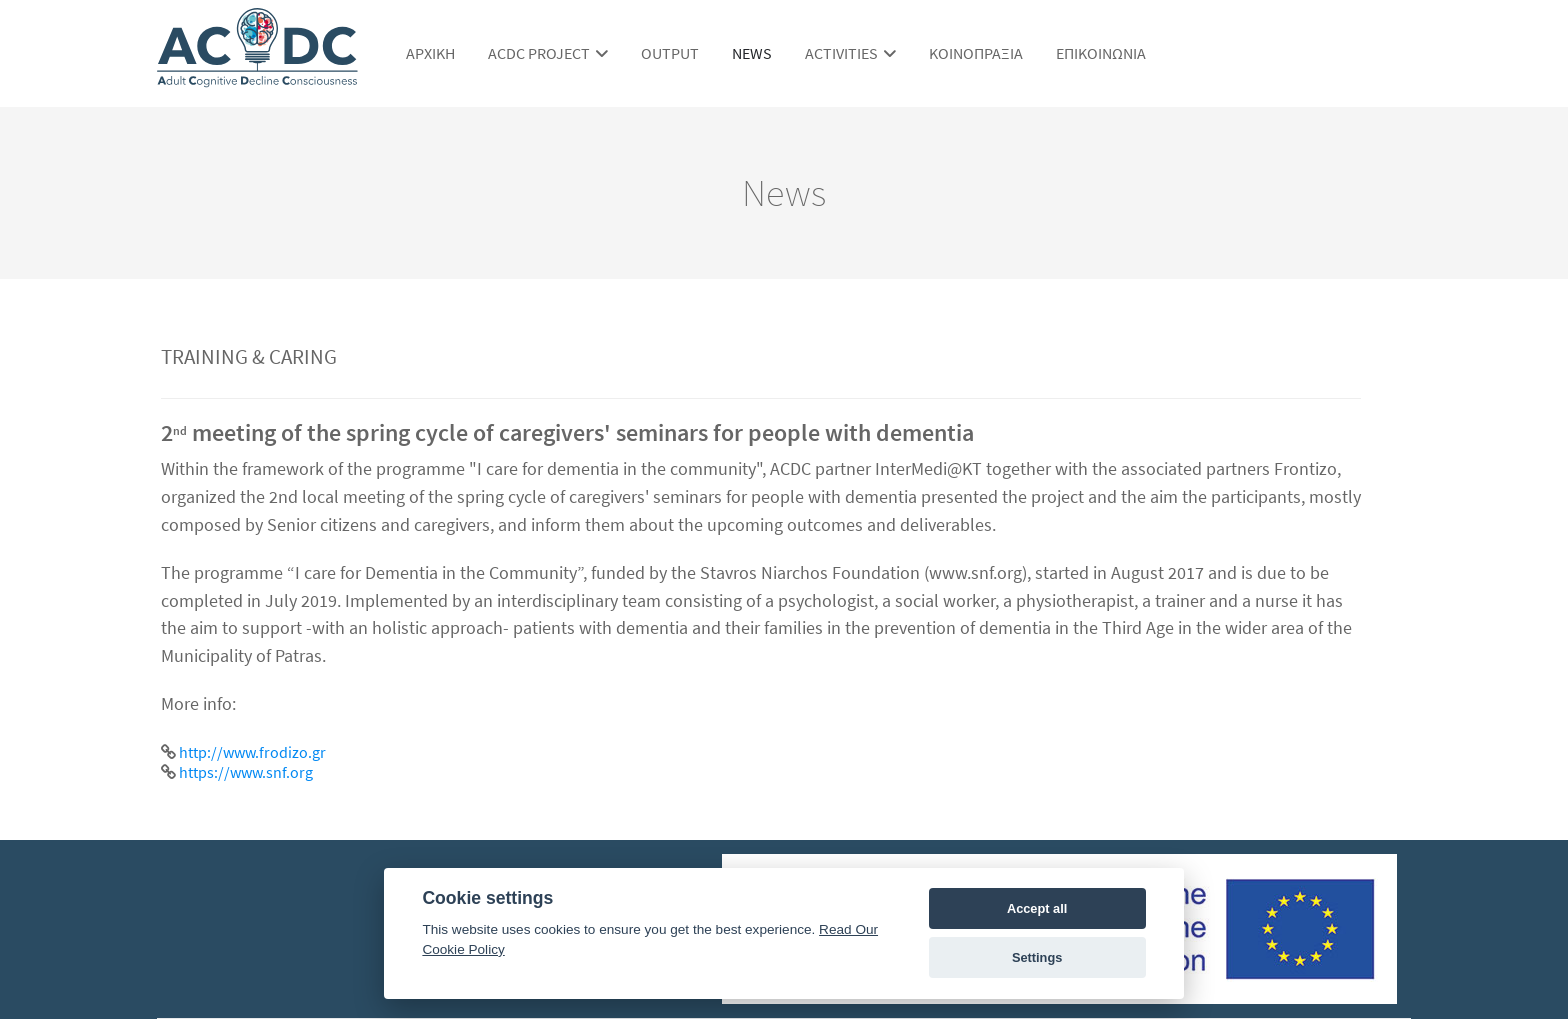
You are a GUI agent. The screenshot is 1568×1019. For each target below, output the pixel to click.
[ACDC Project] (257, 78)
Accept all (1037, 908)
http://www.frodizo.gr (252, 752)
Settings (1037, 957)
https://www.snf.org (246, 772)
